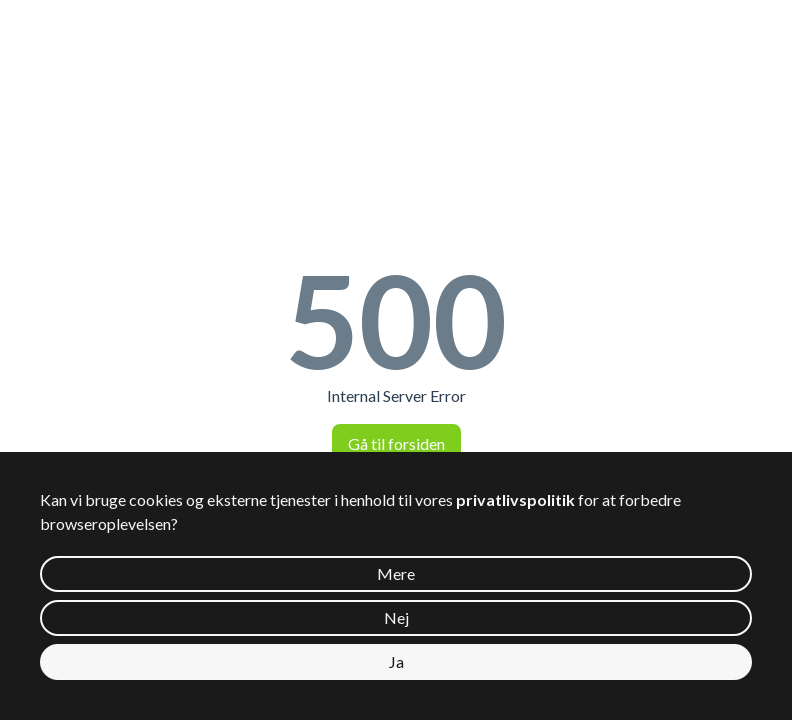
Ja (396, 661)
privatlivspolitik (515, 499)
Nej (396, 617)
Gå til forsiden (396, 443)
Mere (396, 573)
